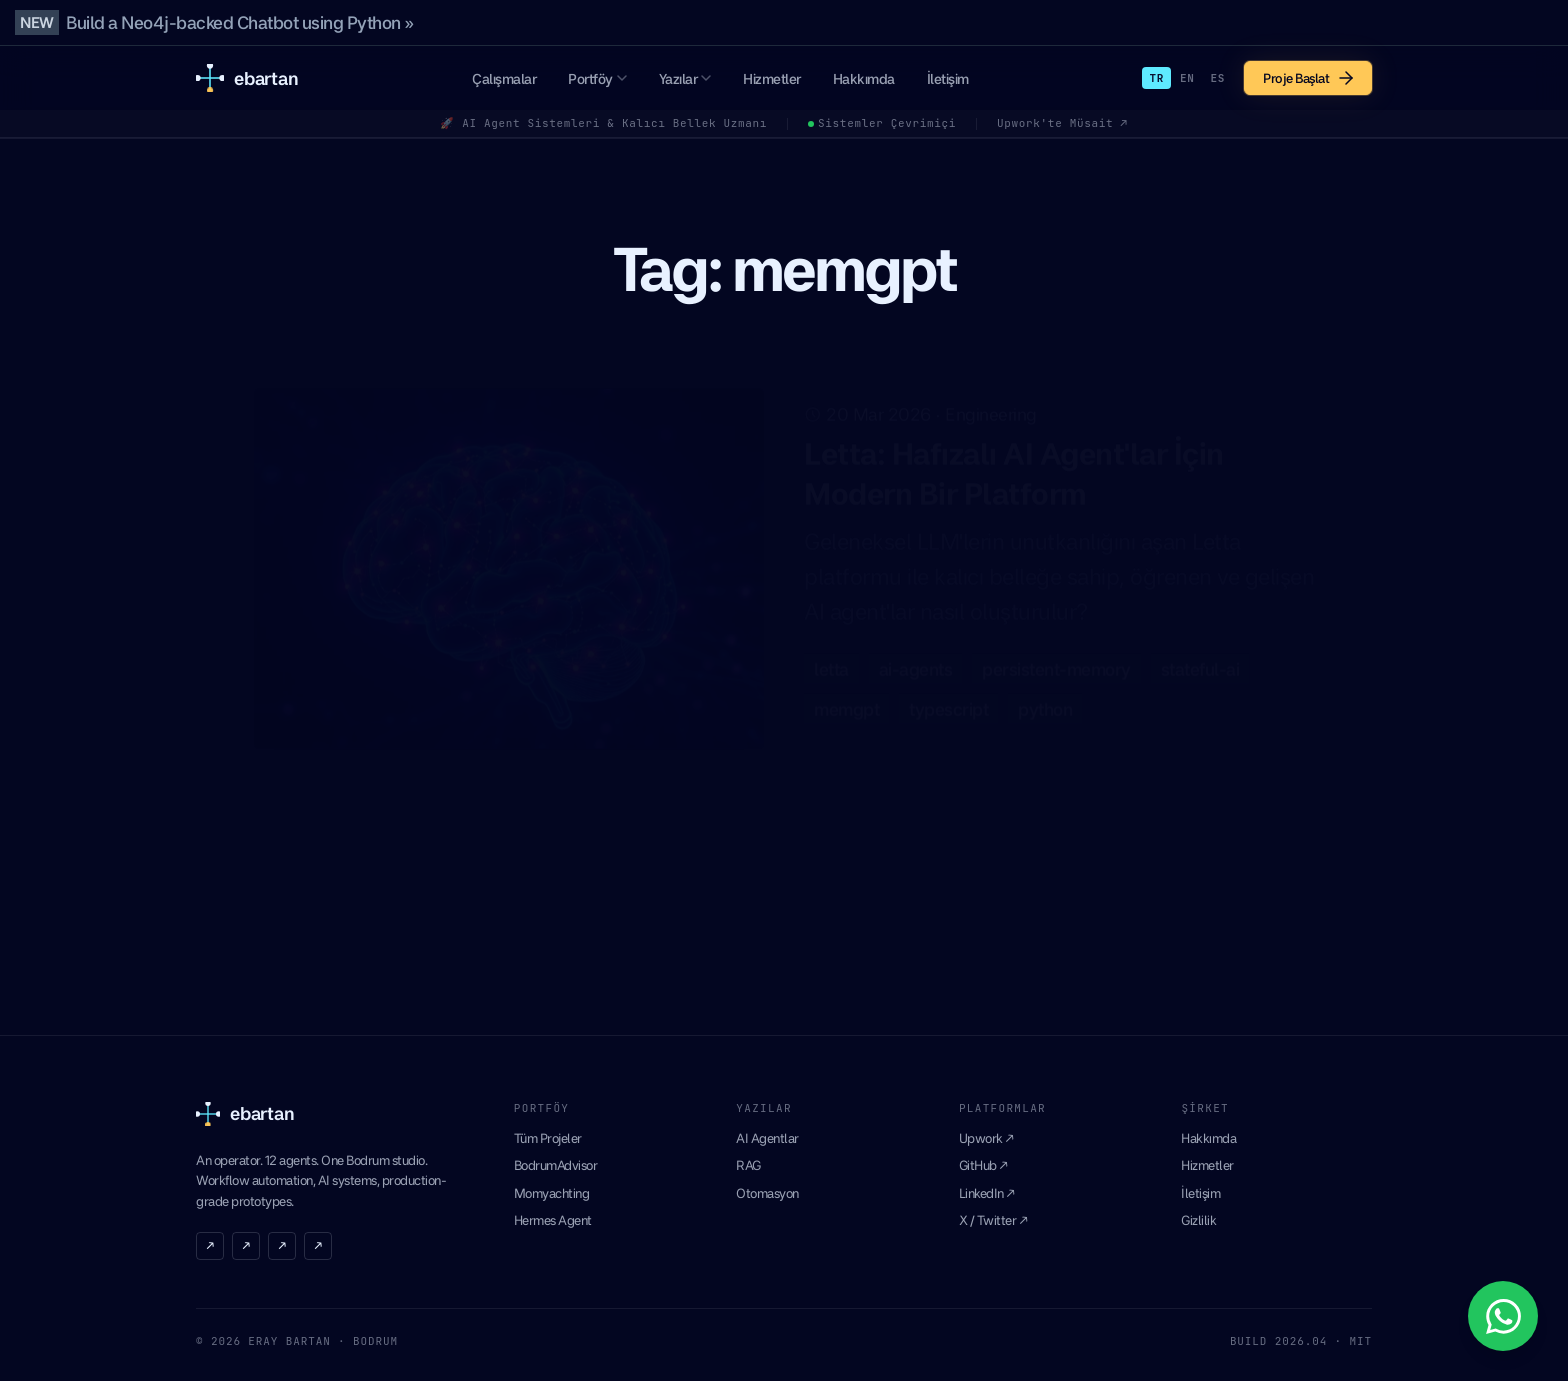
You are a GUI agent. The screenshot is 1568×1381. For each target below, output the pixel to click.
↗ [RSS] (318, 1245)
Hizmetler (772, 78)
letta (831, 659)
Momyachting (552, 1193)
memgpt (846, 699)
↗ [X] (210, 1245)
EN (1187, 78)
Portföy (597, 78)
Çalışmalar (504, 78)
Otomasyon (767, 1193)
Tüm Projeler (548, 1138)
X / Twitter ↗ (993, 1220)
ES (1217, 78)
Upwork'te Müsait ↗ (1062, 123)
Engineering (991, 404)
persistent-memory (1056, 659)
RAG (748, 1165)
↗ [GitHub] (246, 1245)
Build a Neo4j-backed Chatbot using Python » (240, 22)
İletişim (948, 78)
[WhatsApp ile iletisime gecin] (1503, 1316)
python (1045, 699)
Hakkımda (864, 78)
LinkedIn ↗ (987, 1193)
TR (1156, 78)
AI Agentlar (767, 1138)
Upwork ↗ (986, 1138)
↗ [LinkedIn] (282, 1245)
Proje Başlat (1308, 78)
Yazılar (685, 78)
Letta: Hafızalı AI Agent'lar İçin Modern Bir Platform (1014, 463)
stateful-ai (1200, 659)
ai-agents (916, 659)
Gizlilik (1198, 1220)
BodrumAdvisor (556, 1165)
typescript (948, 699)
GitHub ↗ (983, 1165)
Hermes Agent (553, 1220)
